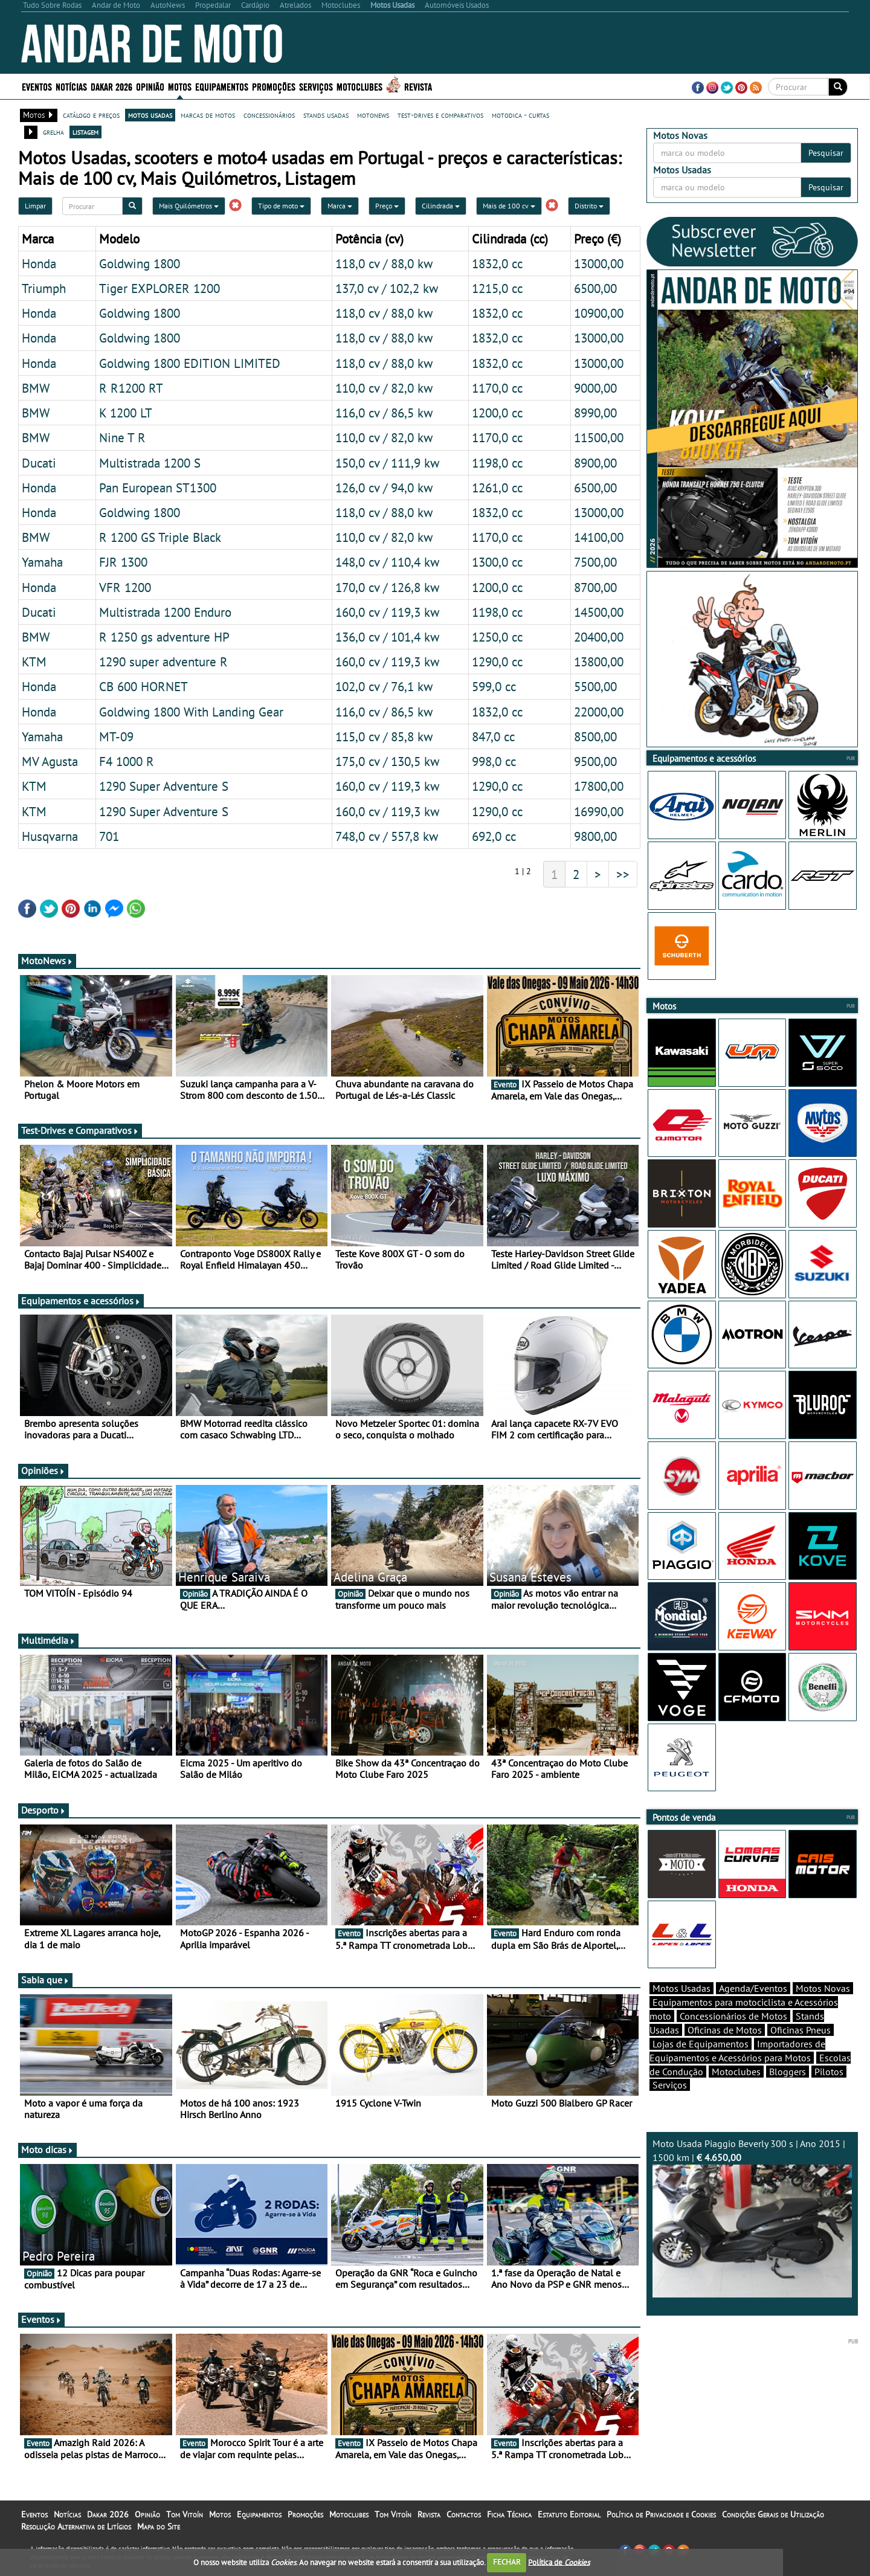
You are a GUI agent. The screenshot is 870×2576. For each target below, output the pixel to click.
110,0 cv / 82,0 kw (384, 387)
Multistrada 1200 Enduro (165, 612)
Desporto (43, 1810)
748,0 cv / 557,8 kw (386, 836)
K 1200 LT (125, 412)
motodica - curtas (520, 114)
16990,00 (599, 811)
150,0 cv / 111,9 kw (387, 462)
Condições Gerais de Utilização (773, 2514)
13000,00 (599, 263)
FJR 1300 (123, 561)
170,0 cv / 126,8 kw (387, 587)
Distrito (589, 205)
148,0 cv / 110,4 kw (387, 561)
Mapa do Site (158, 2526)
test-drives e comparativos (440, 114)
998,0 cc (494, 761)
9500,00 (595, 761)
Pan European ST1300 (157, 487)
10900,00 (599, 312)
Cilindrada (441, 205)
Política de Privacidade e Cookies (661, 2514)
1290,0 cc (497, 661)
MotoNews (47, 961)
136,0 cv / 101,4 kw (387, 636)
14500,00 (599, 612)
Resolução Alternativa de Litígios (76, 2526)
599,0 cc (494, 686)
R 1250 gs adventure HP (164, 636)
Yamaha (42, 561)
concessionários (269, 114)
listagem (85, 131)
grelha (53, 131)
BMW (36, 387)
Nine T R (122, 437)
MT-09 (116, 736)
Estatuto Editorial (569, 2514)
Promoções (273, 86)
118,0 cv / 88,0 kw (384, 263)
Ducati (39, 462)
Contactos (463, 2514)
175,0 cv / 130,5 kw (387, 761)
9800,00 (595, 836)
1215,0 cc (497, 288)
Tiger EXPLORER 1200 (159, 288)
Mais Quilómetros (189, 205)
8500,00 (595, 736)
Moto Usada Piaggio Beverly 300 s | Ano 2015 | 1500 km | (752, 2239)
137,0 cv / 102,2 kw (386, 288)
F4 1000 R (126, 761)
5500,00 (595, 686)
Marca (339, 205)
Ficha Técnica (509, 2514)
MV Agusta (50, 761)
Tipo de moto (281, 205)
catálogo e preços (91, 114)
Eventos (37, 86)
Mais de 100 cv (509, 205)
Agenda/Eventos (753, 2009)
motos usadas (150, 114)
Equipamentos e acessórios (81, 1301)
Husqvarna (50, 836)
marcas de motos (208, 114)
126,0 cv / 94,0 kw (384, 487)
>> (623, 874)
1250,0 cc (497, 636)
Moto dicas (47, 2149)
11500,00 (599, 437)
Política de (559, 2562)
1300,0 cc (497, 561)
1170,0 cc (497, 387)
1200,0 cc (497, 412)
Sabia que (45, 1980)
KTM (34, 661)
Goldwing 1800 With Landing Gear (191, 711)
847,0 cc (493, 736)
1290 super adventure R (163, 661)
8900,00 (595, 462)
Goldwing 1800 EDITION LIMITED (189, 363)
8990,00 (595, 412)
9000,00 (595, 387)
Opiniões (43, 1470)
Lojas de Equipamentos (700, 2065)
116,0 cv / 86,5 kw (384, 412)
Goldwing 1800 (139, 263)
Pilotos (828, 2093)
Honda (39, 263)
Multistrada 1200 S (150, 462)
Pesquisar (825, 152)
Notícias (71, 86)
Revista (418, 86)
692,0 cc (494, 836)
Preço (387, 205)
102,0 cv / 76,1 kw (384, 686)
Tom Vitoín (184, 2514)
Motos (180, 86)
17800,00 (599, 786)
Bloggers (787, 2093)
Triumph (44, 288)
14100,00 (599, 537)
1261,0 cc (497, 487)
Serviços (316, 86)
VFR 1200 (125, 587)
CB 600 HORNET (143, 686)
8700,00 (595, 587)
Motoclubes (359, 86)
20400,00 (599, 636)
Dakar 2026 (111, 86)
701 (109, 836)
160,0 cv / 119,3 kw (387, 612)
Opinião (150, 86)
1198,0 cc (497, 462)
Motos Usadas (681, 2009)
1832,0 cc (497, 263)
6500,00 (595, 288)
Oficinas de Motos (725, 2051)
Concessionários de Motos (733, 2037)
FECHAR (507, 2562)
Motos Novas (823, 2009)
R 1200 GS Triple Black (160, 537)
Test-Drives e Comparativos (80, 1130)
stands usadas (326, 114)
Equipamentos (221, 86)
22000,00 (599, 711)
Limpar (35, 205)
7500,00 (595, 561)
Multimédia (48, 1640)
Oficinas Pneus (800, 2051)
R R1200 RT (131, 387)
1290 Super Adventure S (163, 786)
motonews (373, 114)
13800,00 (599, 661)
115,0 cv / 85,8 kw (384, 736)
